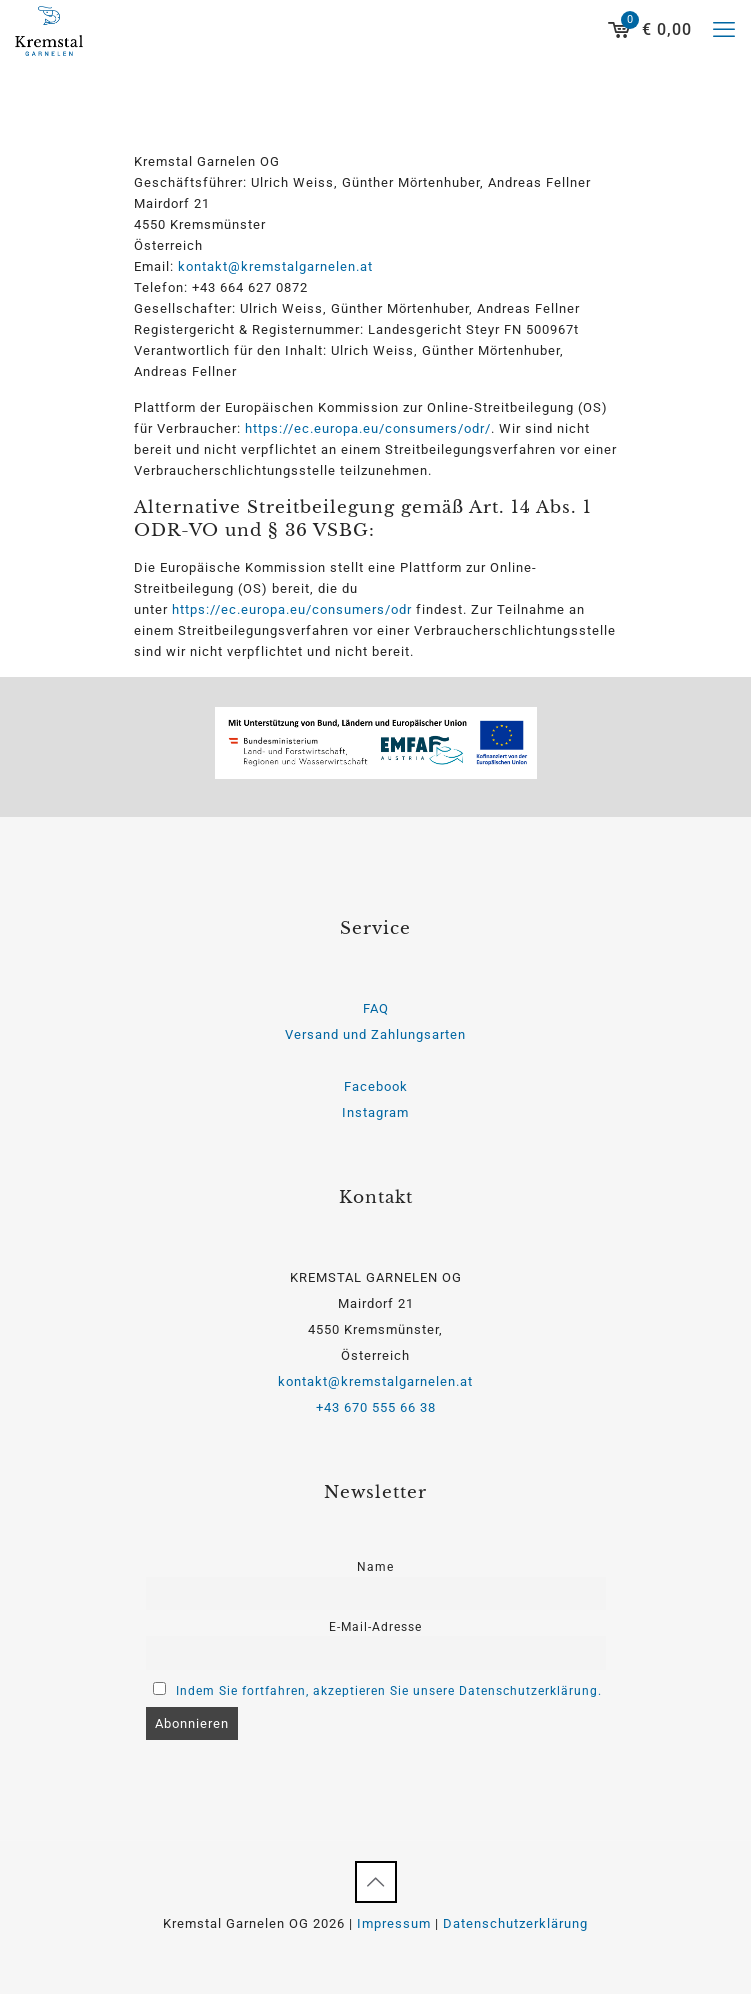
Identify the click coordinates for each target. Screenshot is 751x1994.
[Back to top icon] (376, 1882)
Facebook (376, 1086)
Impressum (394, 1923)
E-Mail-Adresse (375, 1627)
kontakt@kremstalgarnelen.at (275, 266)
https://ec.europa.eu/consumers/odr (292, 609)
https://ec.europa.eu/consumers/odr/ (368, 428)
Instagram (375, 1112)
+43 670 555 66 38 (376, 1407)
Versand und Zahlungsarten (375, 1034)
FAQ (376, 1008)
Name (375, 1567)
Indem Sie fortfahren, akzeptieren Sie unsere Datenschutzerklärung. (389, 1691)
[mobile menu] (724, 30)
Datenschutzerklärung (515, 1923)
